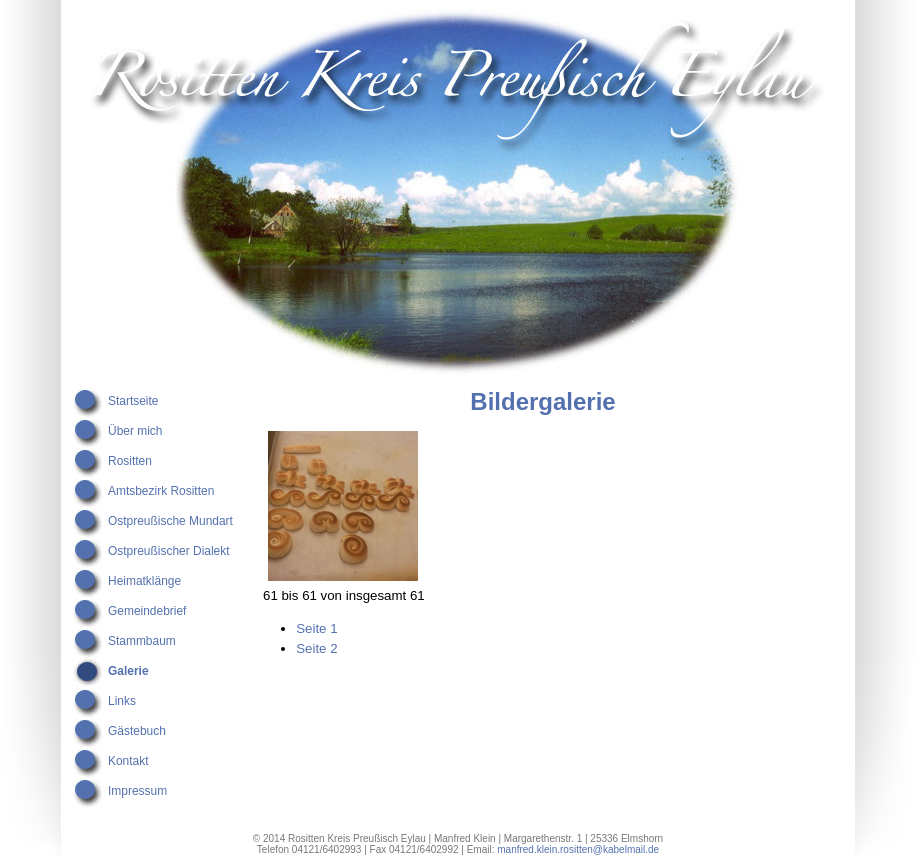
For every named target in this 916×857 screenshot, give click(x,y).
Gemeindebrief (147, 611)
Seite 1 (316, 628)
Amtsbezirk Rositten (161, 491)
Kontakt (128, 761)
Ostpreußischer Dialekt (169, 551)
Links (122, 701)
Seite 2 (316, 648)
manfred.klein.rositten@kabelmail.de (578, 849)
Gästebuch (137, 731)
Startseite (133, 401)
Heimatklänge (144, 581)
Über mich (135, 431)
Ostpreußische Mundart (170, 521)
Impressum (137, 791)
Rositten (130, 461)
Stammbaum (142, 641)
